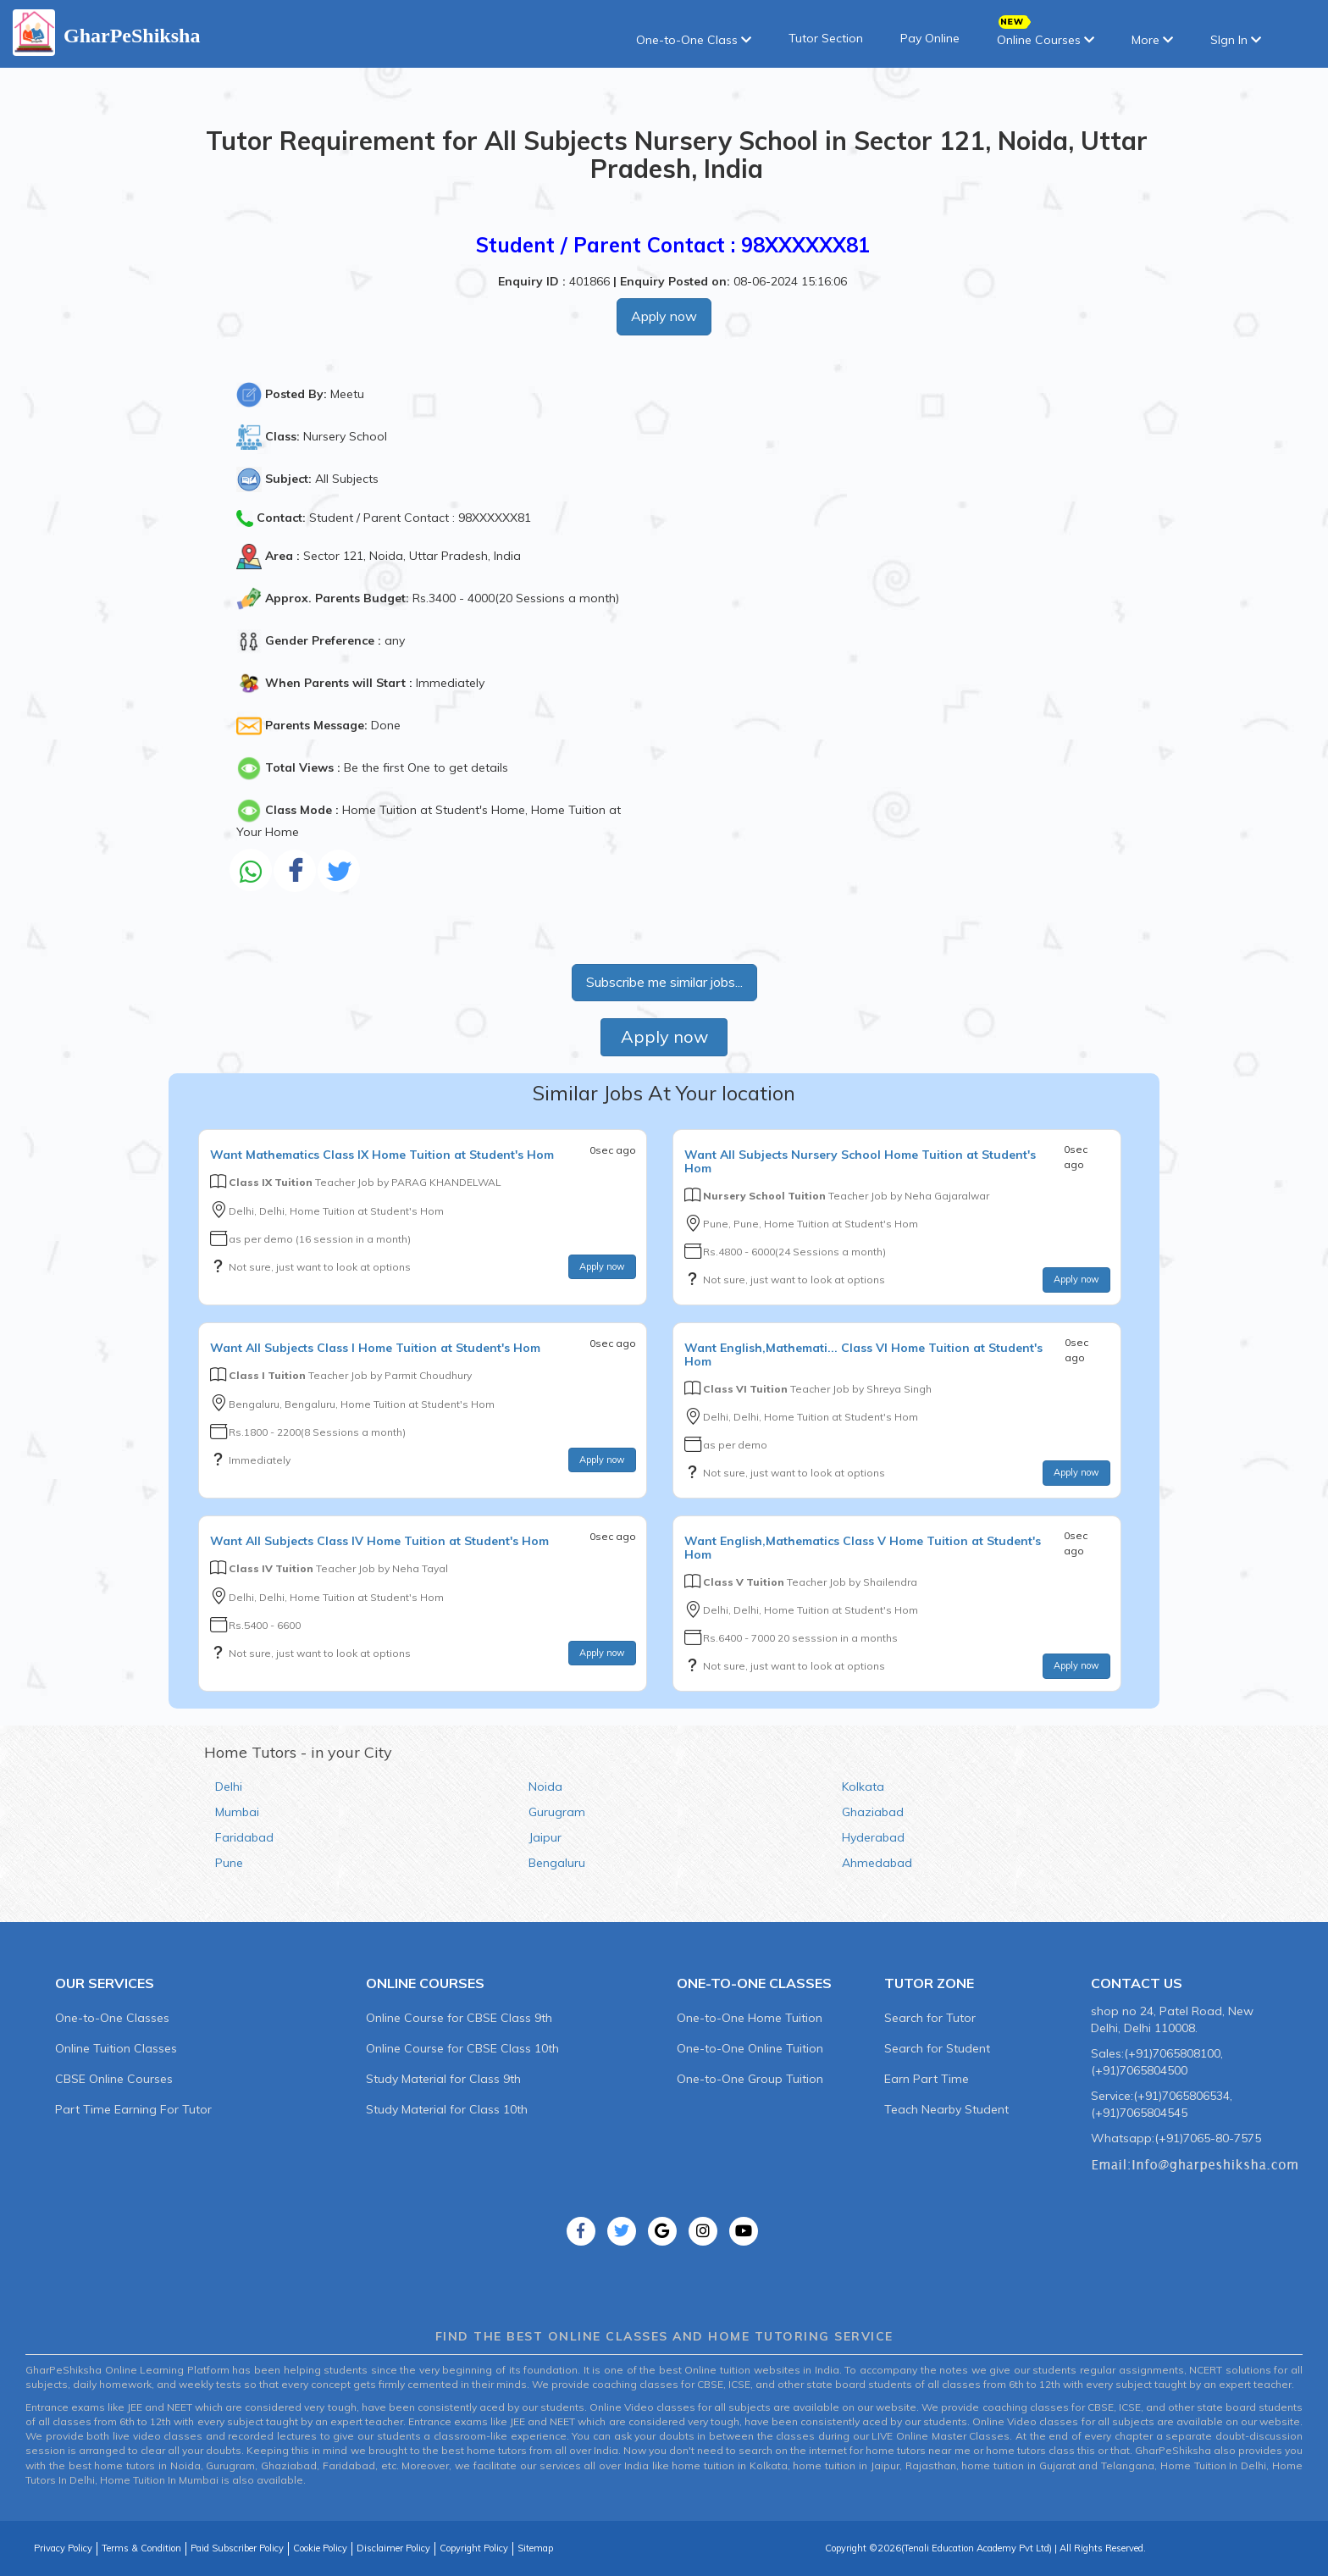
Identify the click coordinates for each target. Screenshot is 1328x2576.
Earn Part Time (926, 2078)
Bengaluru (556, 1862)
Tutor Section (825, 38)
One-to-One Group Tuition (750, 2078)
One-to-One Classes (112, 2017)
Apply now (664, 315)
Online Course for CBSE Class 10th (462, 2048)
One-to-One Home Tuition (749, 2017)
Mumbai (237, 1812)
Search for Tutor (930, 2017)
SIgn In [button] (1235, 39)
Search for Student (937, 2048)
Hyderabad (873, 1837)
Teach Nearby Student (946, 2109)
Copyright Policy (474, 2548)
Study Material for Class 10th (447, 2109)
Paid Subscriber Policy (237, 2548)
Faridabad (244, 1837)
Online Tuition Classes (116, 2048)
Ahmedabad (877, 1862)
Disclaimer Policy (393, 2548)
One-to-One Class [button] (693, 39)
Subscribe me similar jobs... (664, 981)
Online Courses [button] (1045, 34)
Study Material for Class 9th (443, 2078)
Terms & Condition (141, 2548)
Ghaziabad (873, 1812)
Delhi (228, 1786)
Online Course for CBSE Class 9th (459, 2017)
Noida (545, 1786)
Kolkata (863, 1786)
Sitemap (535, 2548)
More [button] (1152, 39)
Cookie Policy (320, 2548)
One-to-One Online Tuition (750, 2048)
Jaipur (545, 1837)
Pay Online (930, 38)
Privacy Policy (63, 2548)
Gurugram (556, 1812)
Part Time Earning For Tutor (133, 2109)
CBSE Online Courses (114, 2078)
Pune (229, 1862)
